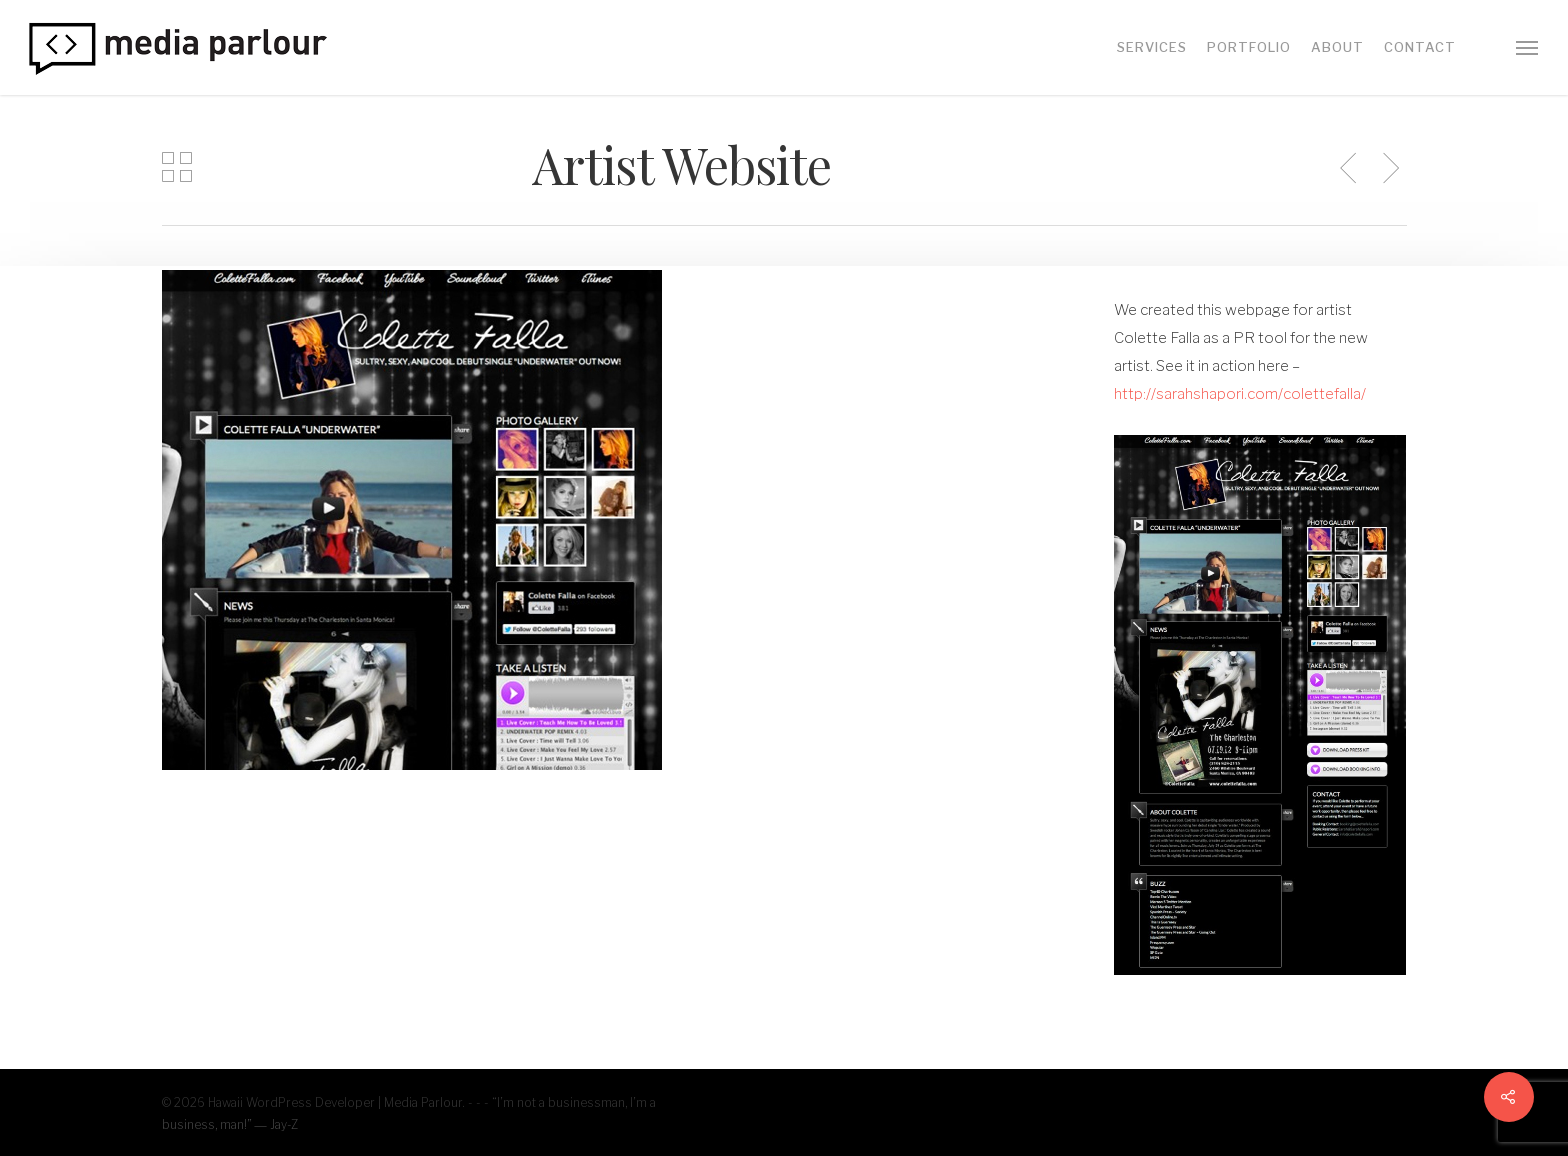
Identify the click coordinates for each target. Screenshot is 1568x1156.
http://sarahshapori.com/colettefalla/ (1240, 394)
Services (1152, 47)
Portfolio (1249, 47)
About (1337, 47)
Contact (1420, 47)
